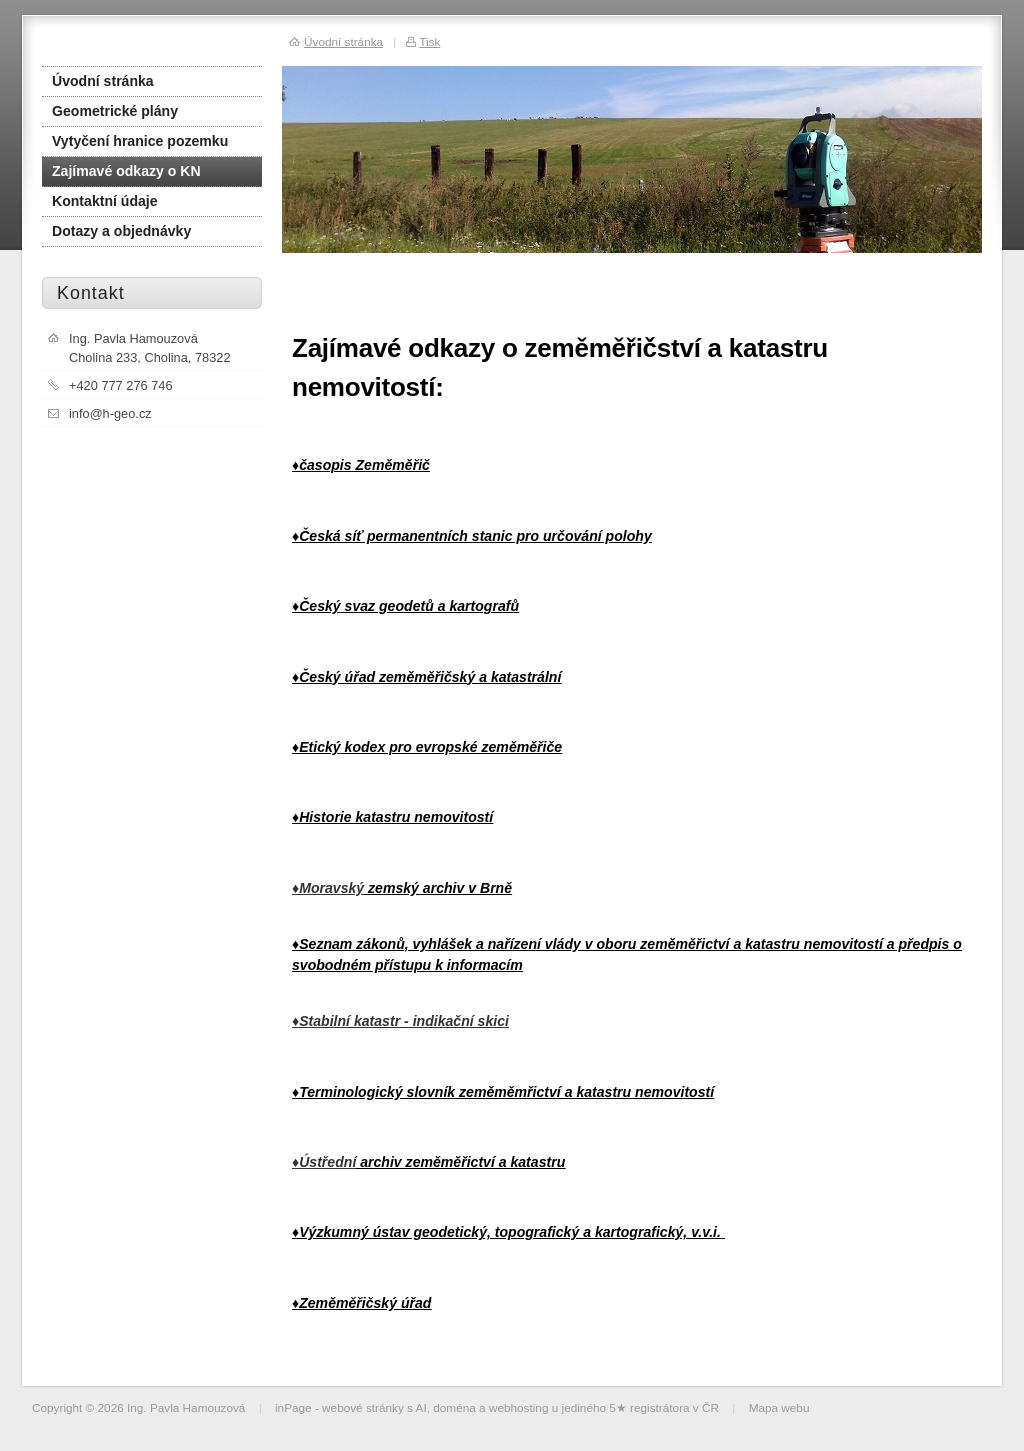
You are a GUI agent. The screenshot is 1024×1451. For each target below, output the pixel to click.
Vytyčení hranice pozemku (140, 141)
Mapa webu (779, 1407)
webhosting (519, 1407)
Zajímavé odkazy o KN (126, 171)
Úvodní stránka (103, 81)
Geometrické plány (115, 111)
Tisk (429, 41)
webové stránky (363, 1407)
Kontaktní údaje (105, 201)
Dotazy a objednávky (121, 231)
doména (454, 1407)
